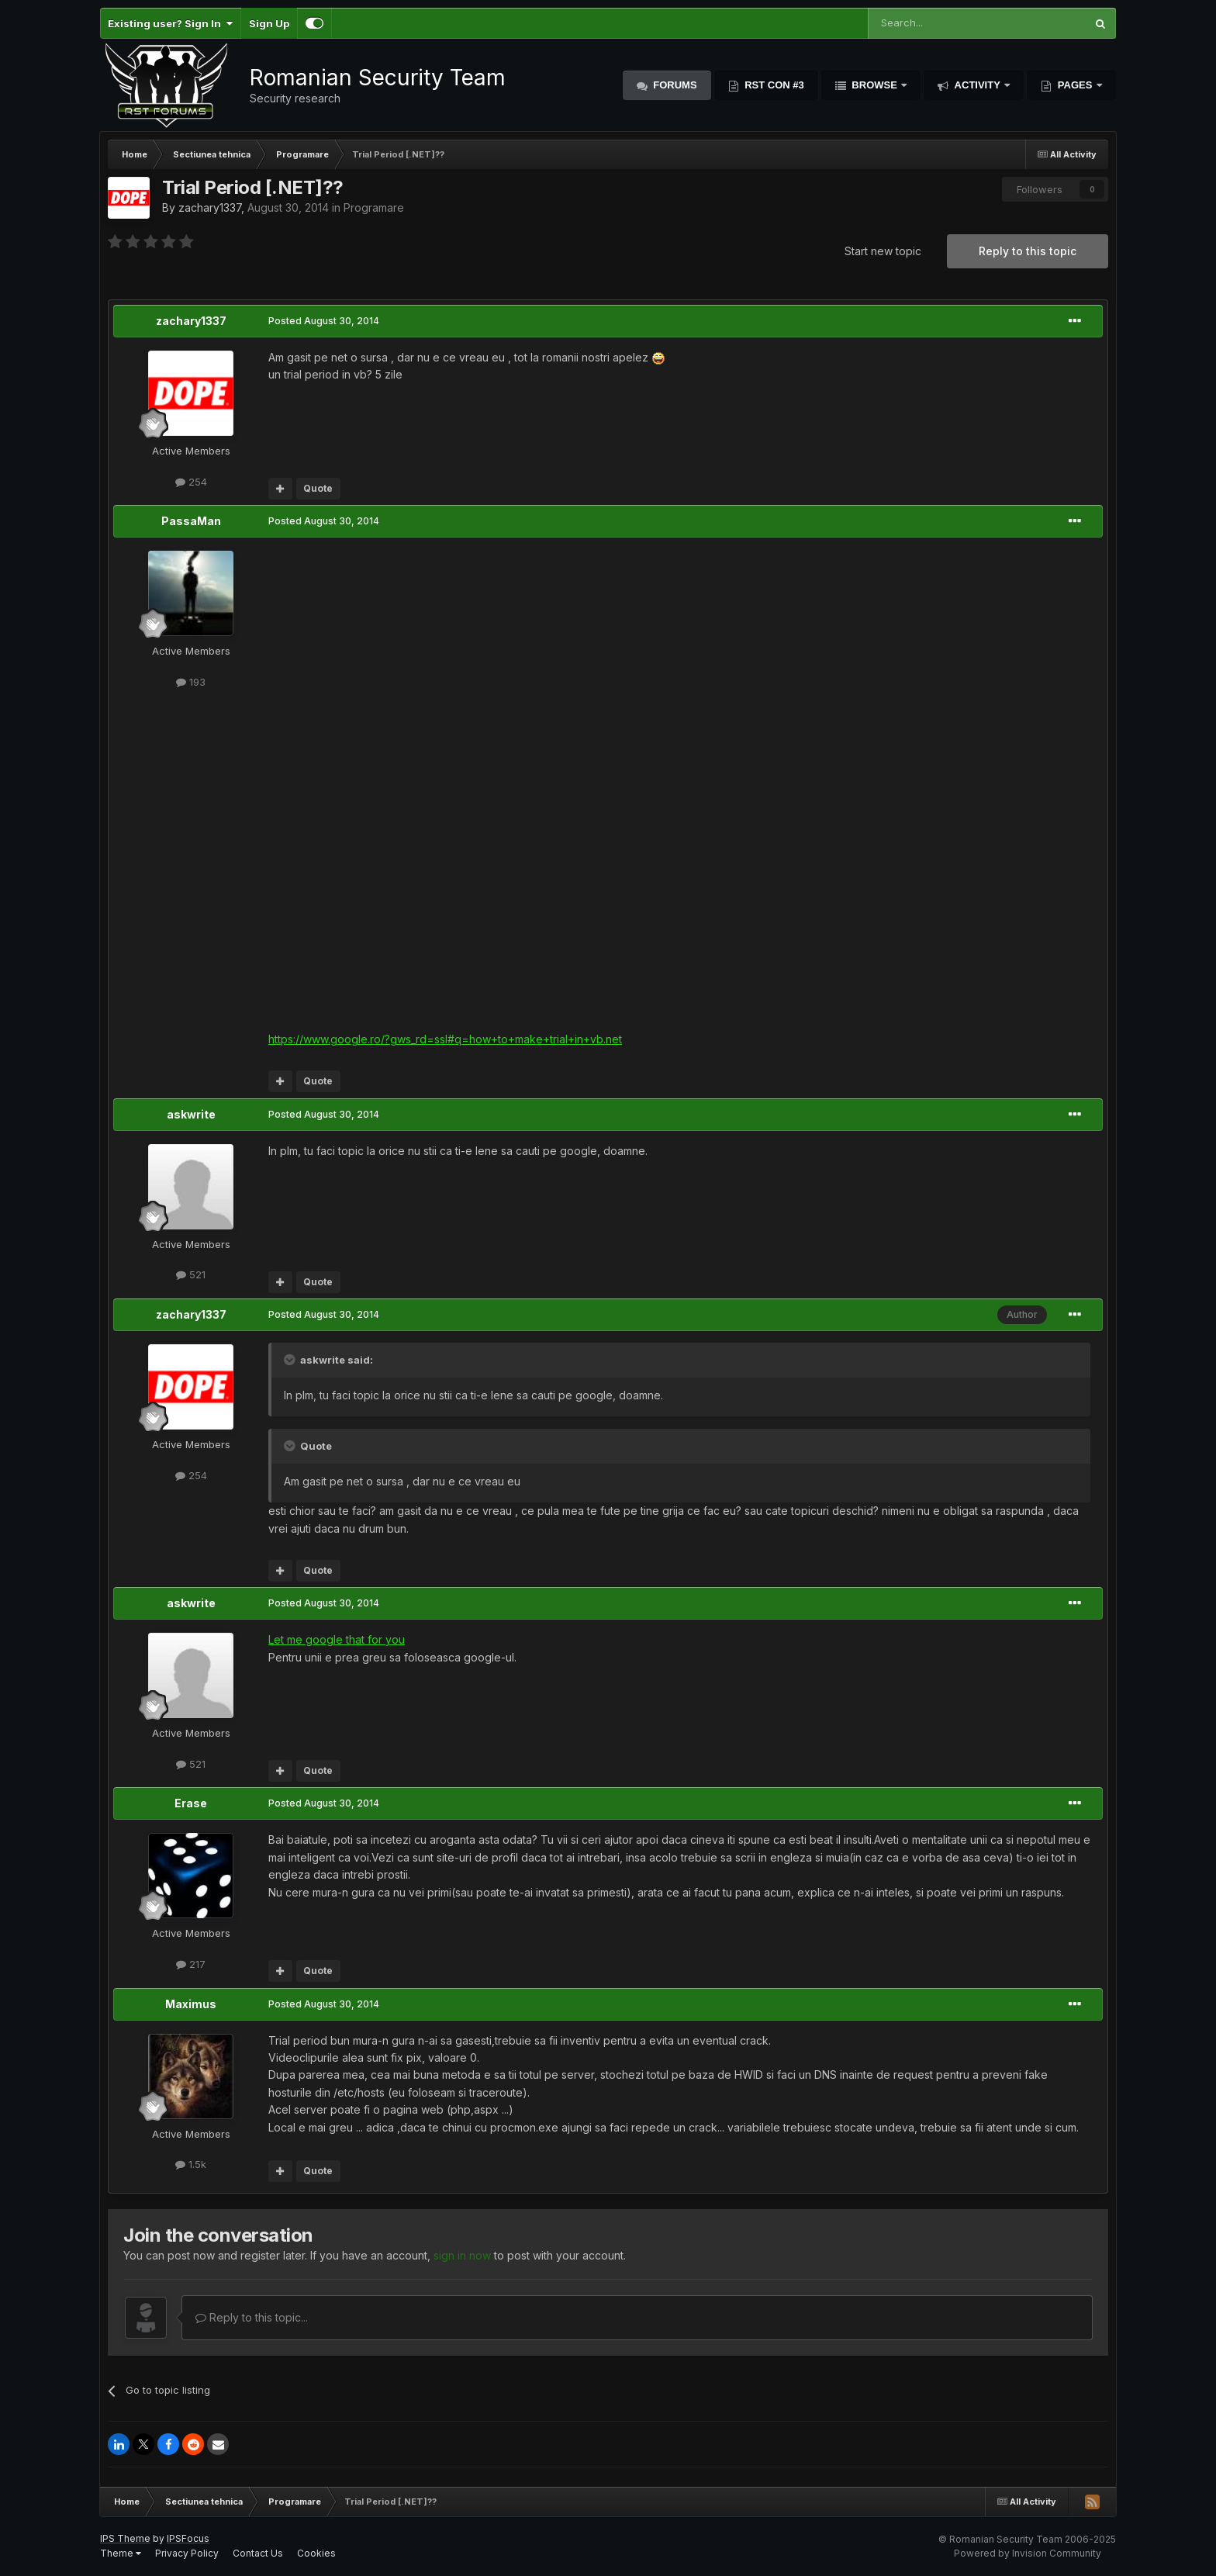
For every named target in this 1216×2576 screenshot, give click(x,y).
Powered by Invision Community (1027, 2553)
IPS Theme (125, 2538)
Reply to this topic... (251, 2317)
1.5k (190, 2164)
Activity (977, 85)
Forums (674, 85)
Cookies (316, 2553)
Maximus (190, 2004)
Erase (190, 1803)
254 (191, 481)
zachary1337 (209, 207)
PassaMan (191, 520)
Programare (374, 207)
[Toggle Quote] (291, 1360)
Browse (874, 85)
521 (191, 1274)
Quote (318, 488)
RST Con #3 (773, 85)
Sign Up (269, 23)
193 (191, 682)
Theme (120, 2553)
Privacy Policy (187, 2553)
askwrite (191, 1114)
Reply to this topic (1027, 251)
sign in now (462, 2255)
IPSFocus (188, 2538)
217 (191, 1964)
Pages (1075, 85)
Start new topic (883, 251)
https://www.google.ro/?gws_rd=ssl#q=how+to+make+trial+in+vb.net (445, 1039)
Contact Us (258, 2553)
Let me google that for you (336, 1639)
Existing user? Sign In (170, 23)
